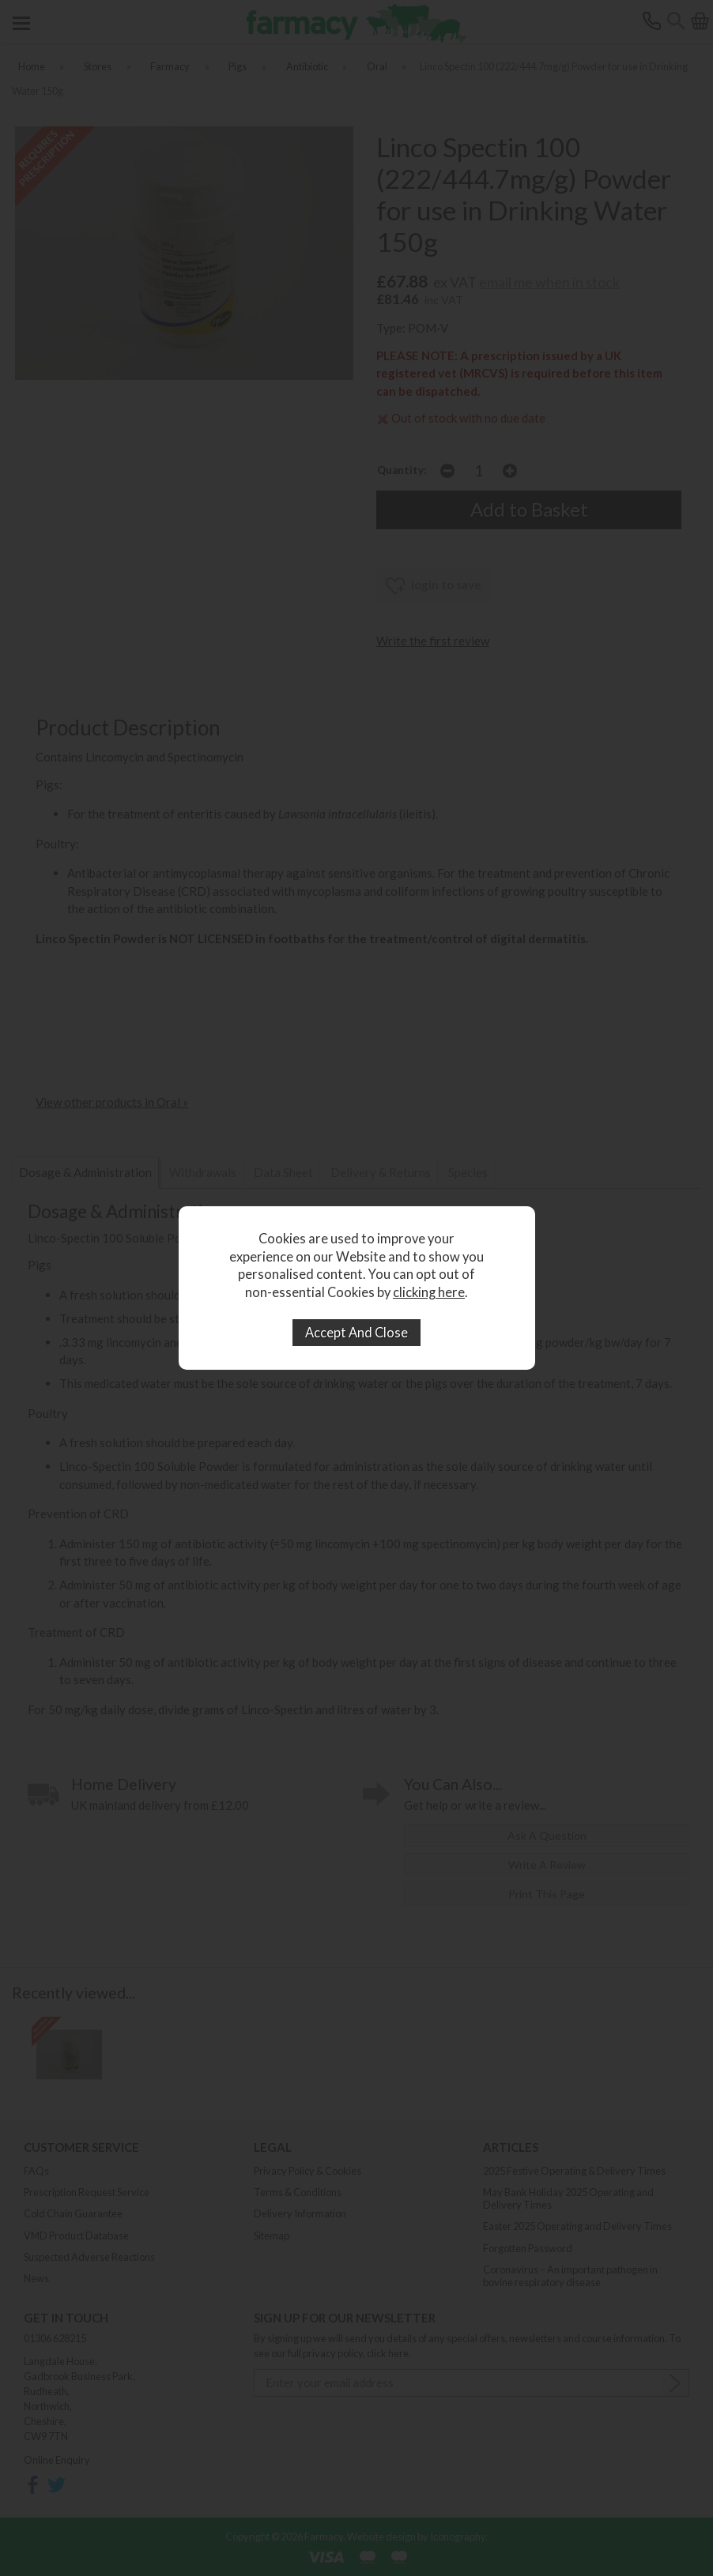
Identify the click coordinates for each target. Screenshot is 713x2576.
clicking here (429, 1292)
